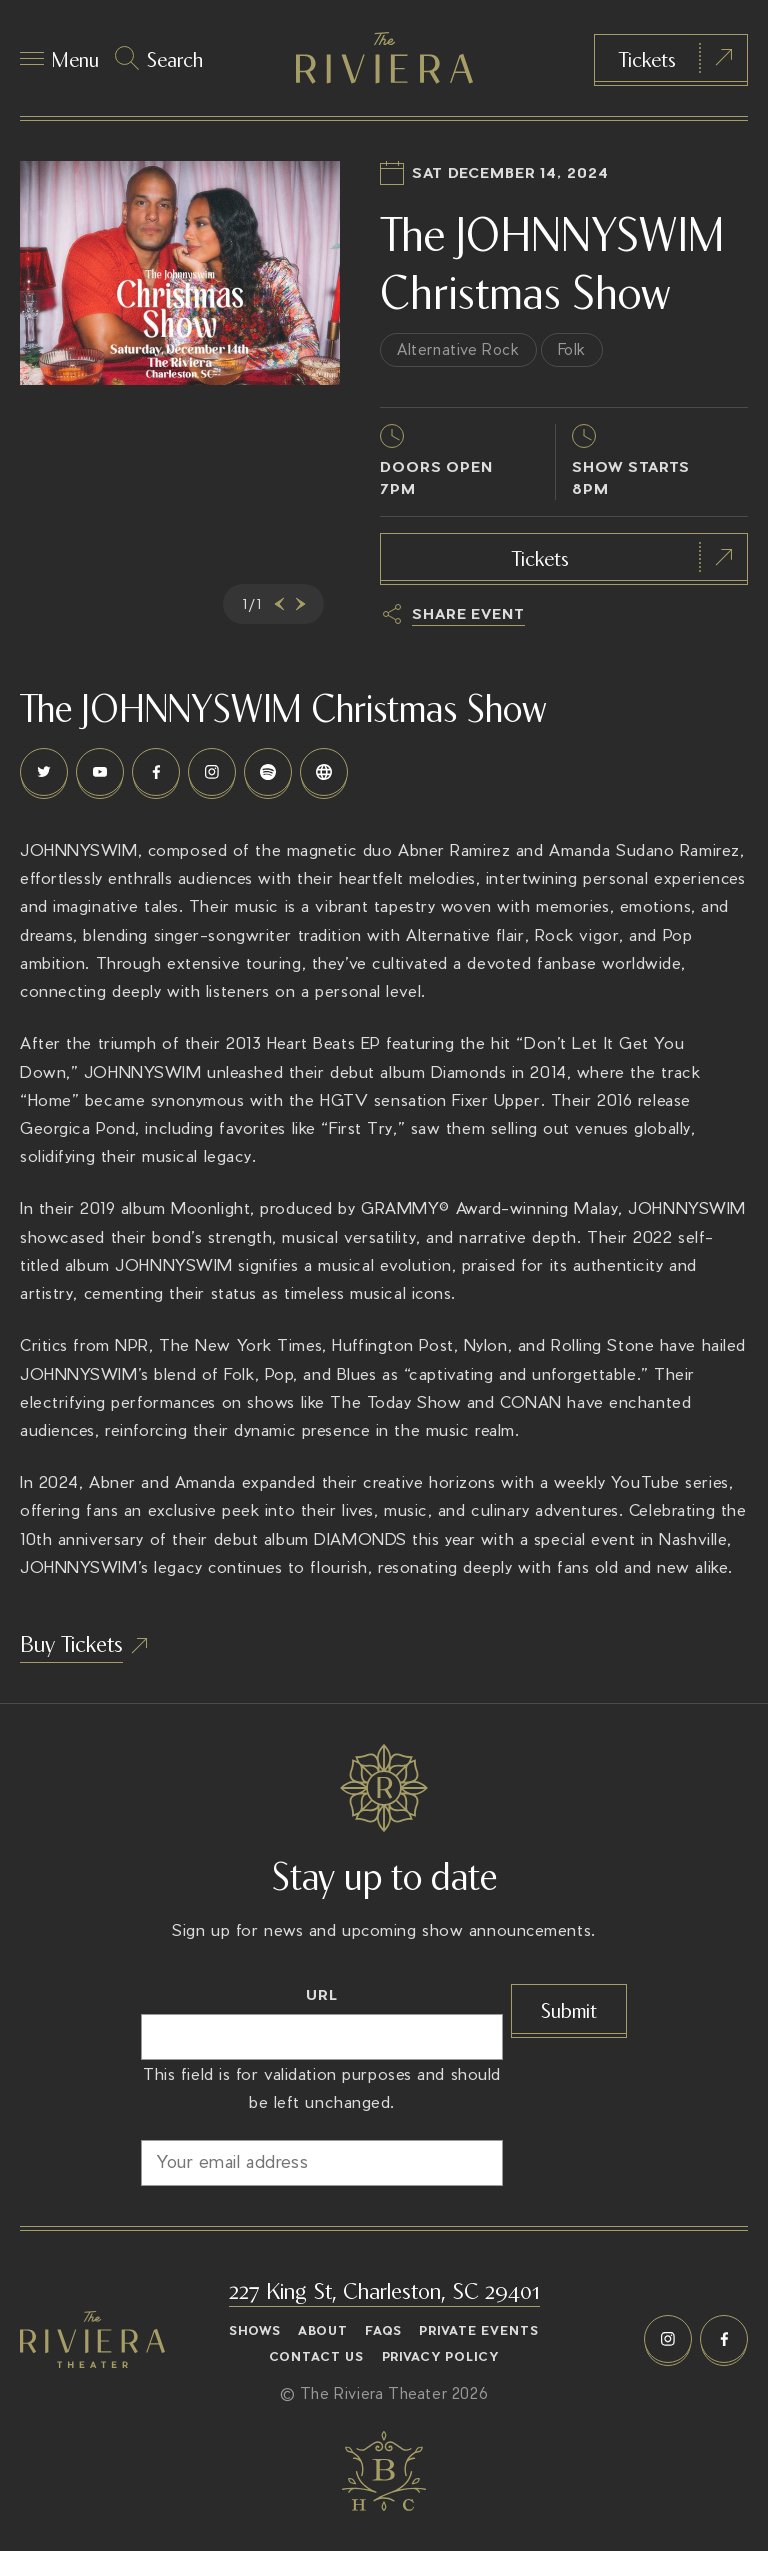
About (323, 2331)
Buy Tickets (71, 1642)
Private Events (479, 2331)
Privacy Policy (441, 2357)
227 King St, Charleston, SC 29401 (384, 2289)
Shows (255, 2331)
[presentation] (276, 604)
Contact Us (317, 2357)
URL (322, 1994)
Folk (572, 349)
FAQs (383, 2331)
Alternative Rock (458, 349)
